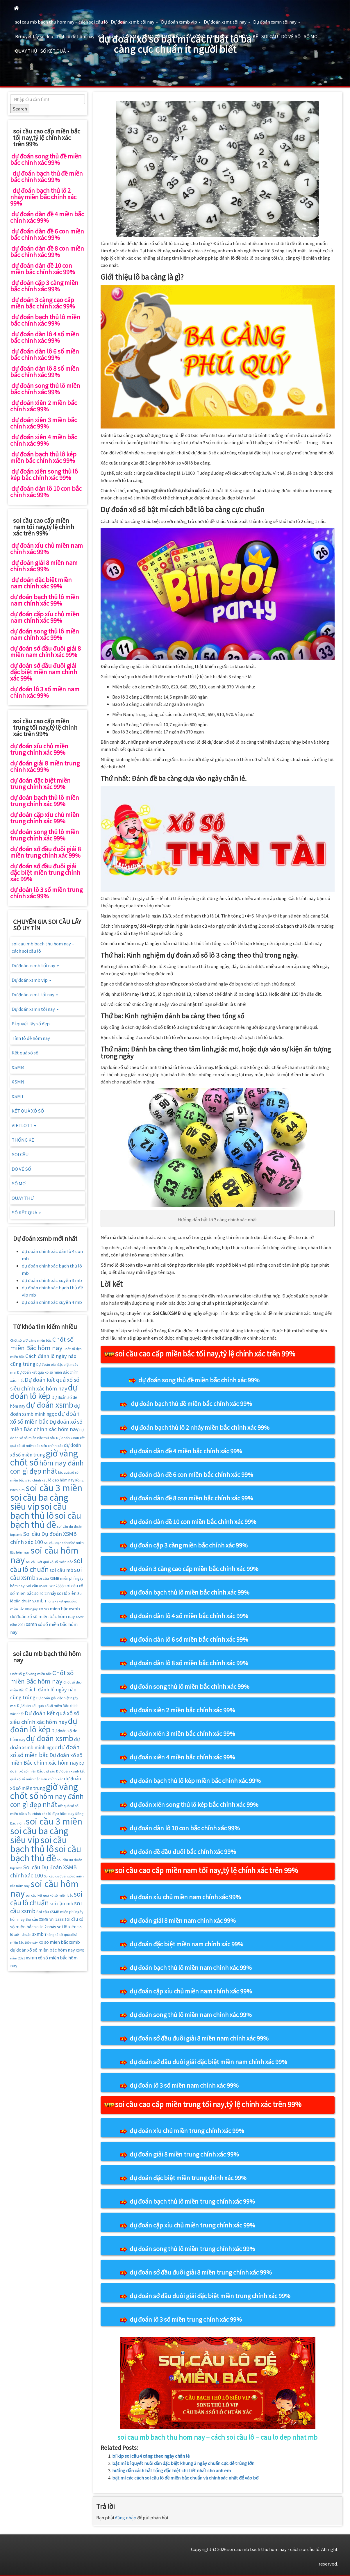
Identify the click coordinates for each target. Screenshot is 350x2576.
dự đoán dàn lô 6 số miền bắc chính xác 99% (189, 1639)
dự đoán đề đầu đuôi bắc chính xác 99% (183, 1851)
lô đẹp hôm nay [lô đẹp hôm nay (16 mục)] (61, 1480)
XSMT (164, 36)
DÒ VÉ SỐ (291, 36)
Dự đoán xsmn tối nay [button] (276, 22)
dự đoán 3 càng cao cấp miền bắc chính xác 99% (194, 1568)
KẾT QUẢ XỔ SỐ (189, 36)
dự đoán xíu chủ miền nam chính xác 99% (185, 1897)
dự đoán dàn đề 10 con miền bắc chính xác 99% (193, 1521)
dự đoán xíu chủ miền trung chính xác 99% (187, 2130)
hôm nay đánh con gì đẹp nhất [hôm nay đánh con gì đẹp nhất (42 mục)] (47, 1467)
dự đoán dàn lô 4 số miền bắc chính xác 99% (189, 1615)
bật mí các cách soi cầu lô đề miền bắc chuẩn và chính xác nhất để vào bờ (185, 2478)
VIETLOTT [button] (220, 36)
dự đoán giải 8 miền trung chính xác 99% (184, 2154)
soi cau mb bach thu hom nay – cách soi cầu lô (61, 22)
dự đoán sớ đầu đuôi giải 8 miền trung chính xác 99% (201, 2272)
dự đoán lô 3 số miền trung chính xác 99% (186, 2319)
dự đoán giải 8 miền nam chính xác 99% (183, 1920)
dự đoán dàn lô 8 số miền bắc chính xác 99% (189, 1663)
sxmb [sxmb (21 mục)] (38, 1600)
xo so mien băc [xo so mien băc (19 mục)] (53, 1608)
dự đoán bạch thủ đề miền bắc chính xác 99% (191, 1403)
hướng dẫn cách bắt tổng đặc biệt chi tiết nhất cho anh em (171, 2470)
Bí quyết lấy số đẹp (34, 36)
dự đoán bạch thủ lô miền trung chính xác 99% (192, 2201)
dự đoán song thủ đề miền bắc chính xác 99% (199, 1380)
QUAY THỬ (26, 51)
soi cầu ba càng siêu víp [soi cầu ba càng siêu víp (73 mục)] (39, 1501)
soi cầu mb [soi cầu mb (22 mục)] (61, 1569)
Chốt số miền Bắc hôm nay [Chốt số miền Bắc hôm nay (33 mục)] (42, 1343)
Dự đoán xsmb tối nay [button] (134, 22)
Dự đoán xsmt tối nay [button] (227, 22)
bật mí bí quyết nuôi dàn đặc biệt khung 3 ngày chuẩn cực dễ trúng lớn (183, 2463)
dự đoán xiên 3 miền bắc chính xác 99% (182, 1733)
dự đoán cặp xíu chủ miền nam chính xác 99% (191, 1991)
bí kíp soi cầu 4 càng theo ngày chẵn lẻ (151, 2456)
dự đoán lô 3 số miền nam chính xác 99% (184, 2085)
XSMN (148, 36)
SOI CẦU (269, 36)
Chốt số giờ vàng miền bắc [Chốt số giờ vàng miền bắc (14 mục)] (30, 1340)
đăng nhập (125, 2517)
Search (19, 109)
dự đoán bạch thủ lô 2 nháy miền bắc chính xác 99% (199, 1427)
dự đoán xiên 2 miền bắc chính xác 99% (182, 1710)
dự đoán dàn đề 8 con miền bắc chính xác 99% (191, 1498)
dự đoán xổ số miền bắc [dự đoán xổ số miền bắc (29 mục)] (45, 1417)
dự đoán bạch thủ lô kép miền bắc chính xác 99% (195, 1780)
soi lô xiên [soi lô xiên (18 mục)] (66, 1593)
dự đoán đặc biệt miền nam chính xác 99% (186, 1944)
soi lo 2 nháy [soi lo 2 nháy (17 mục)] (45, 1593)
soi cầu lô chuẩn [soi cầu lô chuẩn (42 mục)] (46, 1565)
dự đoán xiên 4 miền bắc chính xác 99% (182, 1757)
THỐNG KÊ (247, 36)
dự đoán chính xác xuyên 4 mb (52, 1302)
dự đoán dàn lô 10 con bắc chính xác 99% (185, 1828)
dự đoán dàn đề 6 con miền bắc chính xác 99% (191, 1474)
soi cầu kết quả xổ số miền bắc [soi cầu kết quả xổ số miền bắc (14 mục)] (49, 1561)
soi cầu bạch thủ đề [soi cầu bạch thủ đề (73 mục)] (45, 1519)
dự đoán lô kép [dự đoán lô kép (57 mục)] (43, 1391)
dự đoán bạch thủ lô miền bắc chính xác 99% (189, 1592)
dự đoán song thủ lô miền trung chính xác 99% (192, 2248)
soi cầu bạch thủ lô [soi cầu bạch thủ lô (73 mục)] (38, 1510)
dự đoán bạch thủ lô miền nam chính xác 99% (191, 1967)
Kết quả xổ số (110, 36)
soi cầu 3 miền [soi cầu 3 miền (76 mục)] (54, 1487)
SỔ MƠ (310, 36)
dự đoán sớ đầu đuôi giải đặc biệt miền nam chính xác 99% (208, 2061)
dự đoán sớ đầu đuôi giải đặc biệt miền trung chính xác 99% (210, 2295)
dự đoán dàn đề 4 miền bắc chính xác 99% (186, 1451)
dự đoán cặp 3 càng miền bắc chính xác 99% (189, 1545)
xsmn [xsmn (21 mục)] (31, 1624)
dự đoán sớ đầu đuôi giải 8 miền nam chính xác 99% (199, 2038)
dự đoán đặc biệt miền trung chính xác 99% (188, 2177)
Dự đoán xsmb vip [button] (181, 22)
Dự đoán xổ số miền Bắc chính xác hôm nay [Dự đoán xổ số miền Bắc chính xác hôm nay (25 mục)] (46, 1425)
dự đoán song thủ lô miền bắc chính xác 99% (189, 1686)
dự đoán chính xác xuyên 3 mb (52, 1280)
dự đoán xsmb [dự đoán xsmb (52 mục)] (49, 1404)
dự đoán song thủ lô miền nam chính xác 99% (191, 2014)
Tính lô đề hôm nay (75, 36)
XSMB (133, 36)
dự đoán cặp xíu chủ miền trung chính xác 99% (192, 2225)
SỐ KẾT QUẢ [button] (54, 51)
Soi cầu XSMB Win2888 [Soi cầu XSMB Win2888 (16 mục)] (45, 1585)
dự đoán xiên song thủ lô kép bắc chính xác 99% (194, 1804)
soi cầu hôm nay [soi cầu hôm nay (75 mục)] (44, 1554)
